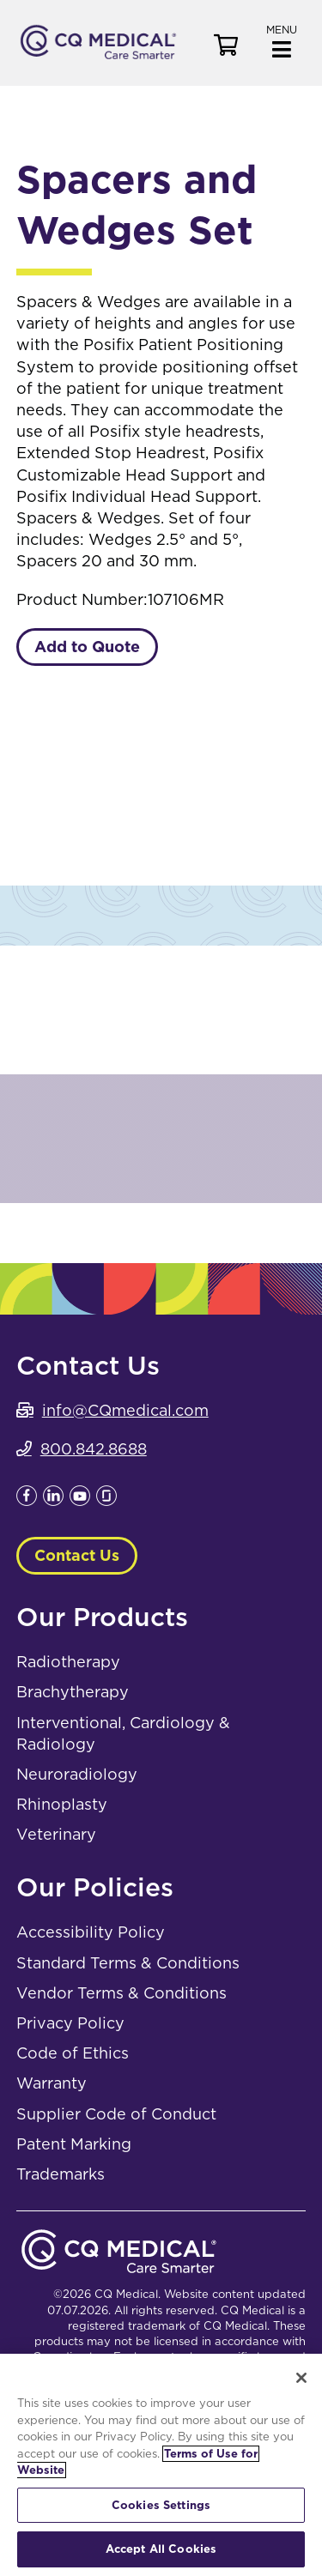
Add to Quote (87, 647)
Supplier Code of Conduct (116, 2114)
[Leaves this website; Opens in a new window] (26, 1500)
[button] (282, 40)
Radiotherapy (68, 1662)
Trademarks (60, 2174)
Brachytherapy (72, 1692)
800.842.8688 (93, 1449)
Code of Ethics (72, 2053)
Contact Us (76, 1555)
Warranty (51, 2083)
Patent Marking (73, 2144)
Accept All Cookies (161, 2549)
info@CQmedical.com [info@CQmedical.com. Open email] (125, 1410)
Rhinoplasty (61, 1804)
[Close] (301, 2378)
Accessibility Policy (90, 1932)
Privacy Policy (70, 2023)
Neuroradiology (76, 1774)
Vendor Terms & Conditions (121, 1993)
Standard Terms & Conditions (128, 1963)
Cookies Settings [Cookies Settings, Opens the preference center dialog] (161, 2505)
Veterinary (56, 1834)
